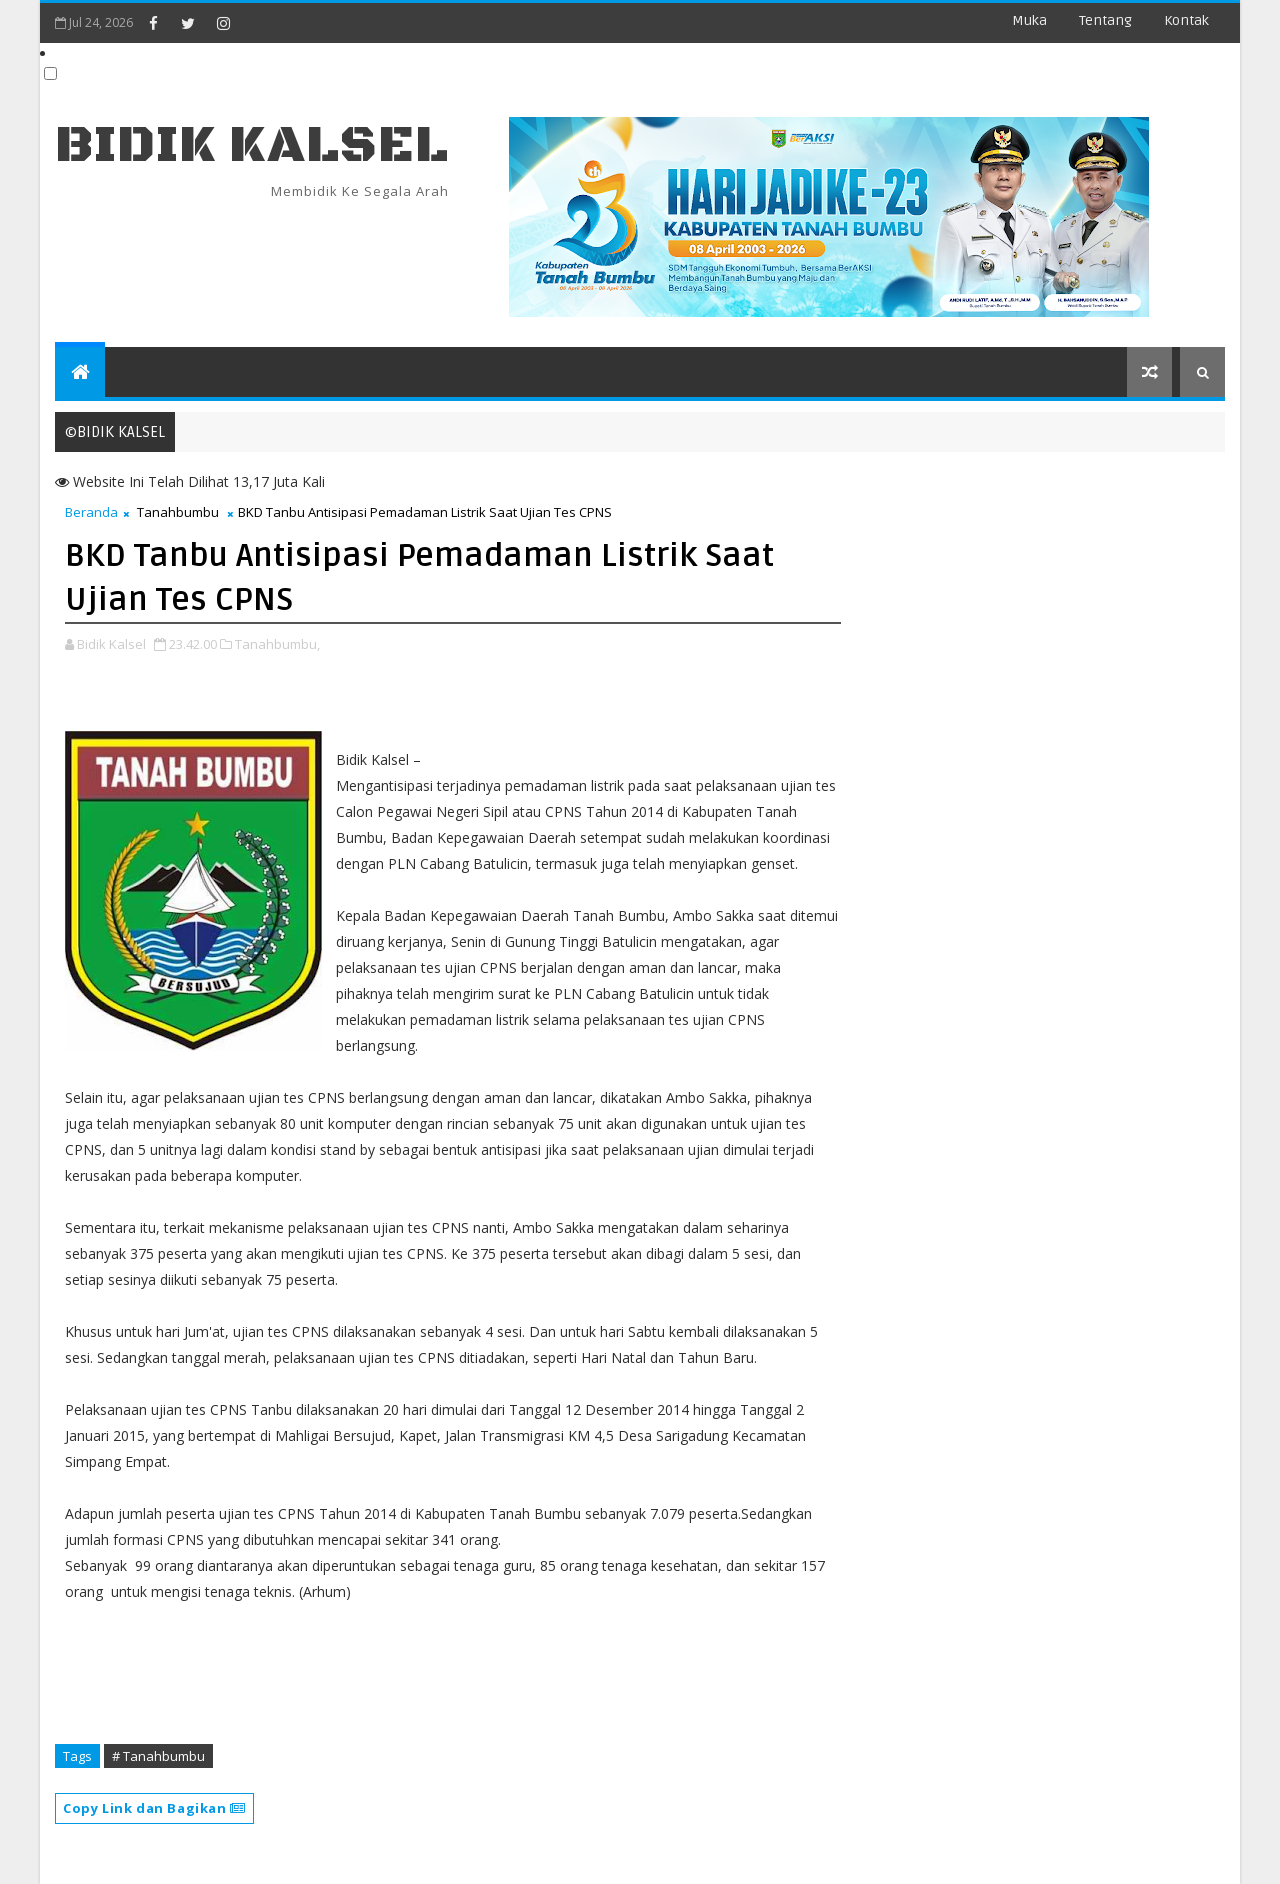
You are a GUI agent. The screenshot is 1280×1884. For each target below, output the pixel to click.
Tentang (1105, 20)
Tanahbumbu (178, 512)
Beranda (91, 512)
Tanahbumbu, (277, 644)
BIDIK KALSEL (252, 145)
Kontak (1186, 20)
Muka (1029, 20)
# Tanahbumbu (158, 1756)
